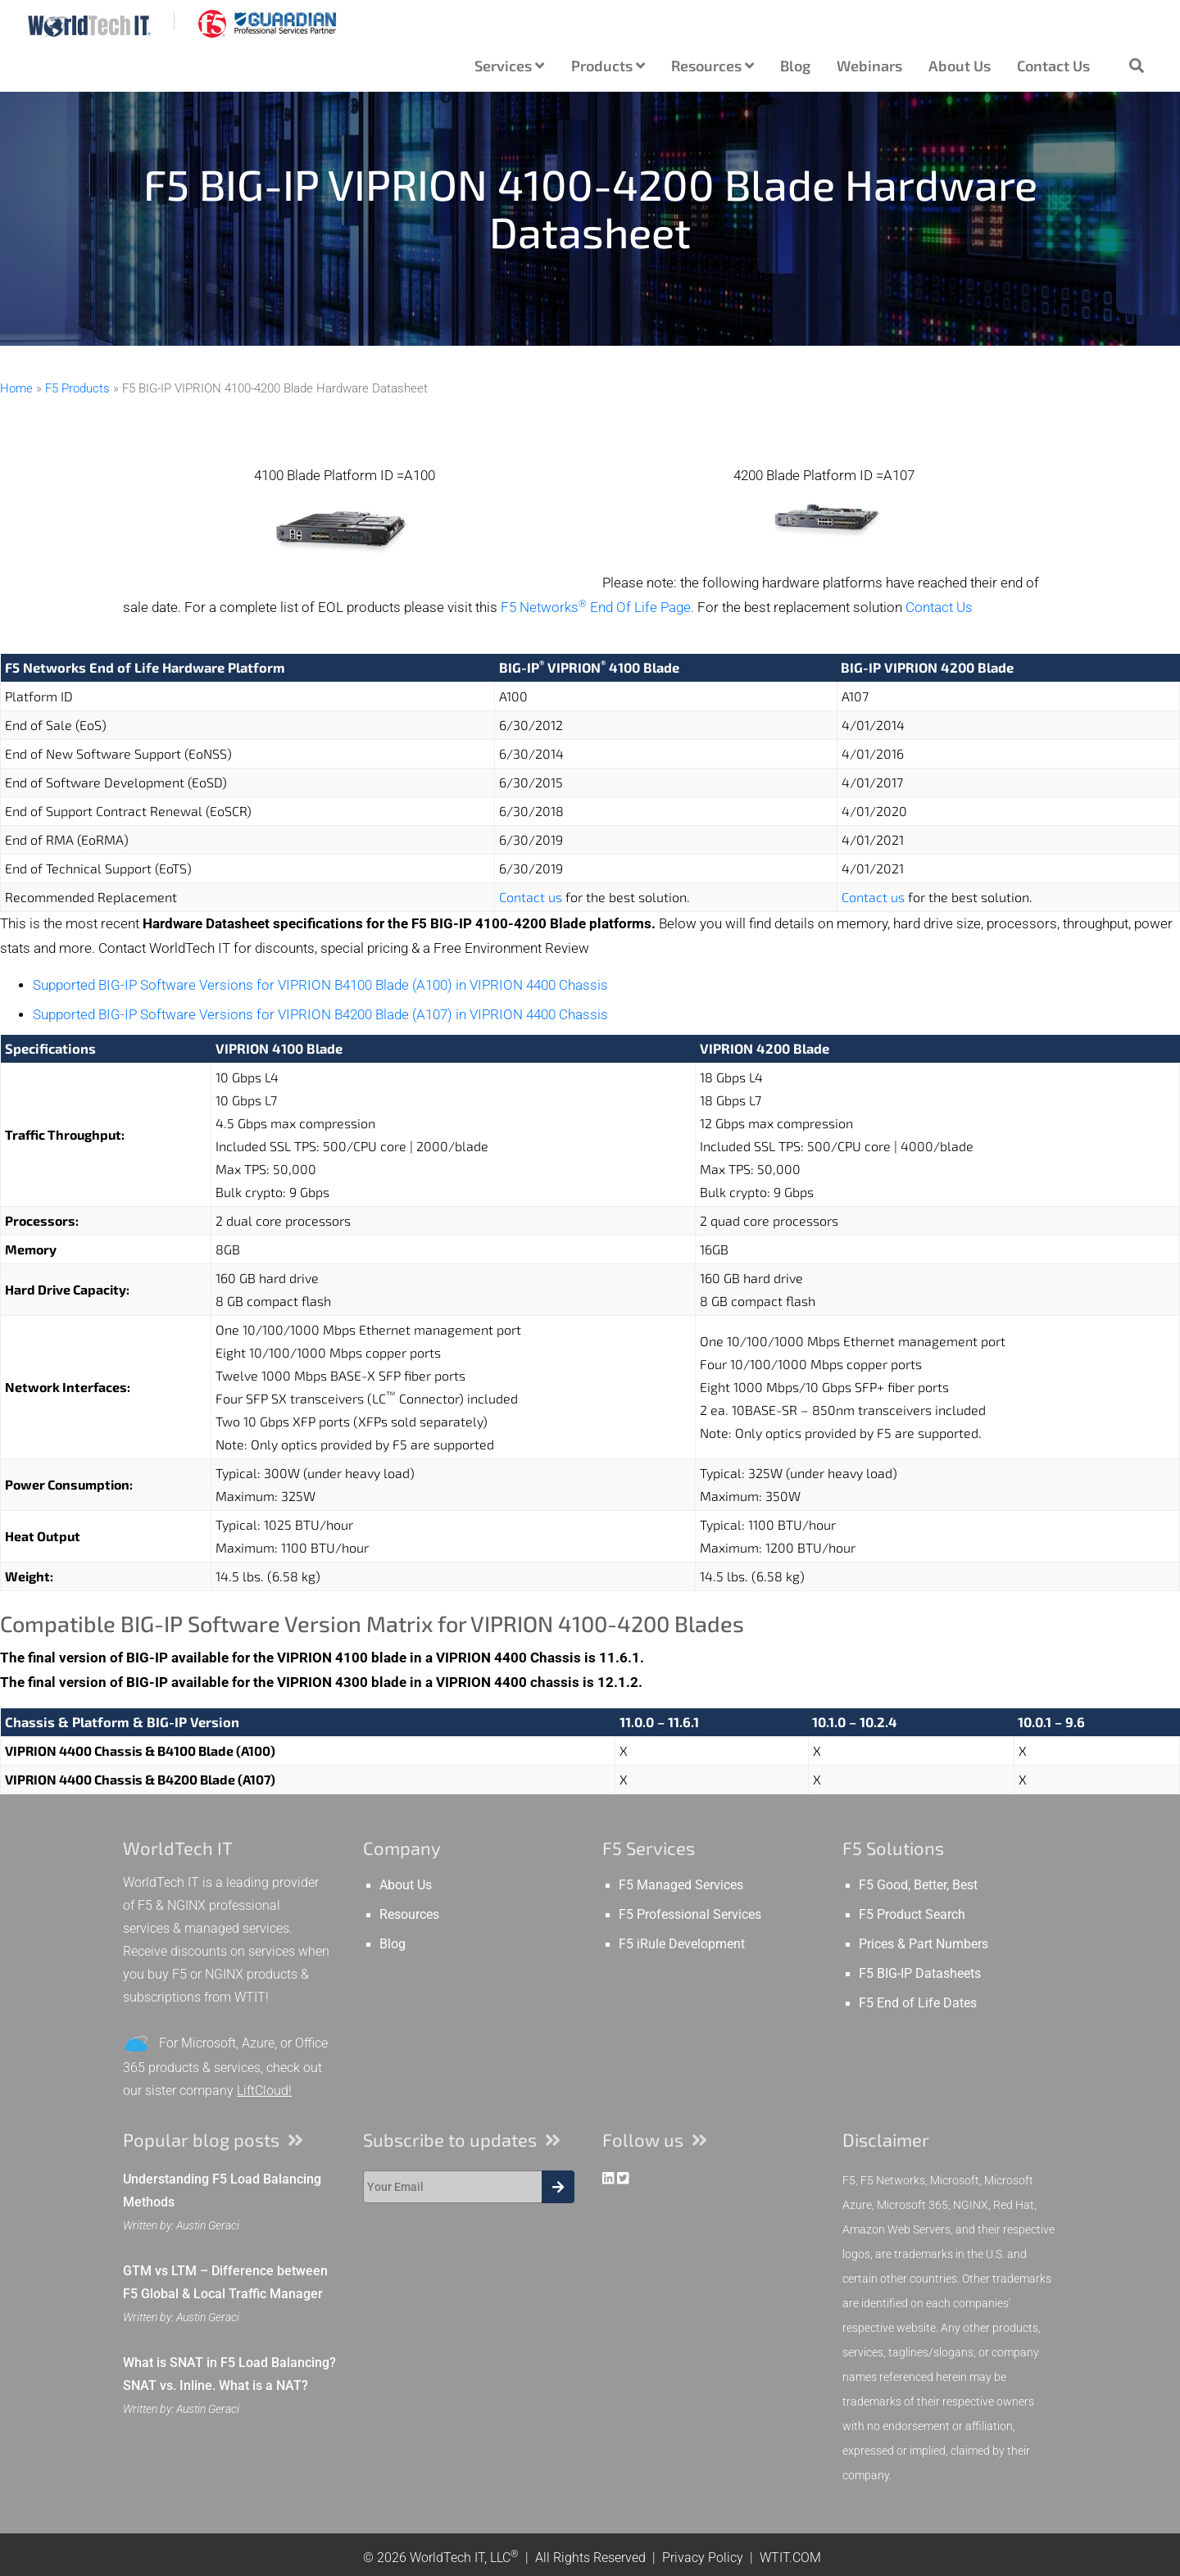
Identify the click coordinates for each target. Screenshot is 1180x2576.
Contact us (530, 897)
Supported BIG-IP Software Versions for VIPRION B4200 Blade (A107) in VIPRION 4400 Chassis (320, 1015)
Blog (795, 66)
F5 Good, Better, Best (918, 1885)
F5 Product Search (912, 1914)
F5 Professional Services (690, 1914)
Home (16, 388)
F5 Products (77, 388)
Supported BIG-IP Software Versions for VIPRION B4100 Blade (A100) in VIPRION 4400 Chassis (320, 985)
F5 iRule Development (682, 1944)
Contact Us (1053, 66)
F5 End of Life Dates (918, 2003)
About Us (959, 66)
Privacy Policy (702, 2557)
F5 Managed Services (681, 1885)
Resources (712, 66)
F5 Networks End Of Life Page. (597, 607)
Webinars (869, 66)
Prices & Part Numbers (923, 1944)
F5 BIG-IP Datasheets (920, 1973)
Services (509, 66)
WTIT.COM (790, 2557)
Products (608, 66)
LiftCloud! (264, 2090)
